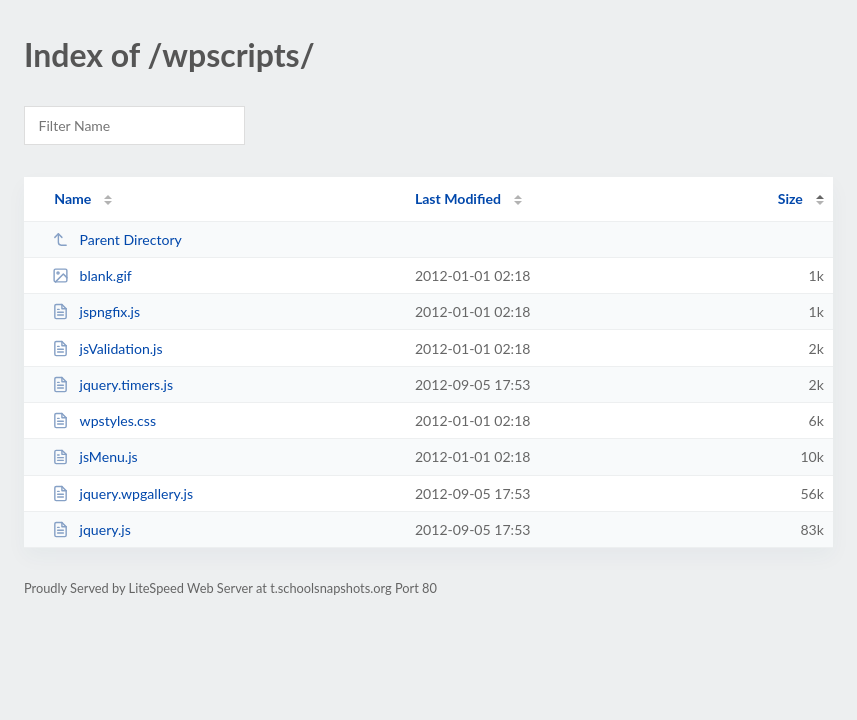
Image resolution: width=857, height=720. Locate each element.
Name (72, 198)
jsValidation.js (107, 348)
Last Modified (458, 198)
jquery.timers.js (112, 384)
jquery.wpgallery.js (122, 493)
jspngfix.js (96, 311)
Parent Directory (117, 239)
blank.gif (92, 275)
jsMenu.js (95, 456)
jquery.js (91, 529)
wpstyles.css (104, 420)
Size (790, 198)
